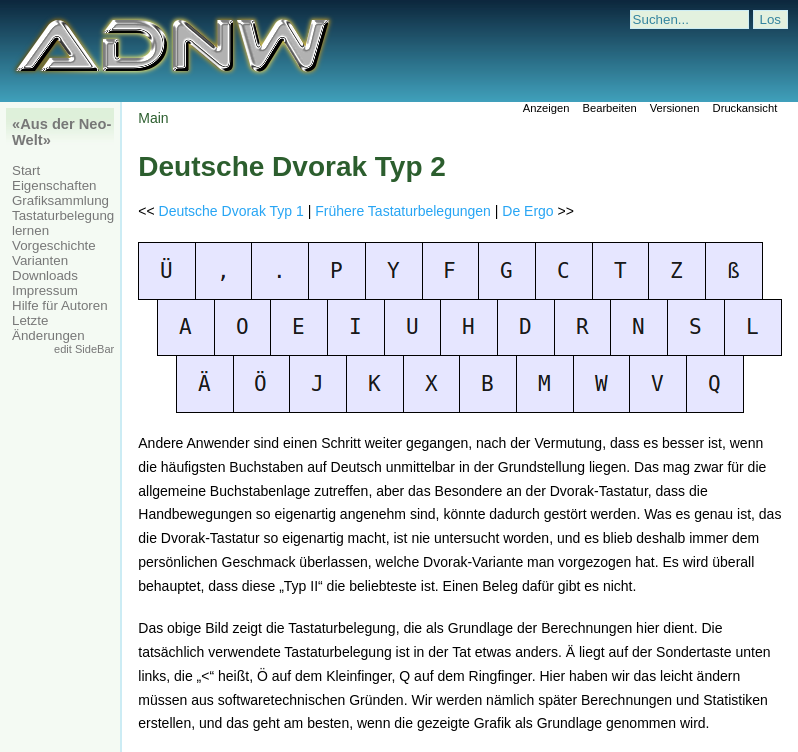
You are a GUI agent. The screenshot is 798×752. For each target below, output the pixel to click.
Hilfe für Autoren (60, 305)
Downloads (45, 275)
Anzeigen (546, 108)
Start (26, 170)
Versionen (675, 108)
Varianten (40, 260)
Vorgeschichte (54, 245)
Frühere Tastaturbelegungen (403, 211)
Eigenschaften (54, 185)
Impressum (45, 290)
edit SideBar (84, 349)
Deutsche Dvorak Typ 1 (231, 211)
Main (153, 118)
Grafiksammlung (60, 200)
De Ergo (527, 211)
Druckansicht (745, 108)
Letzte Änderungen (48, 328)
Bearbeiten (609, 108)
